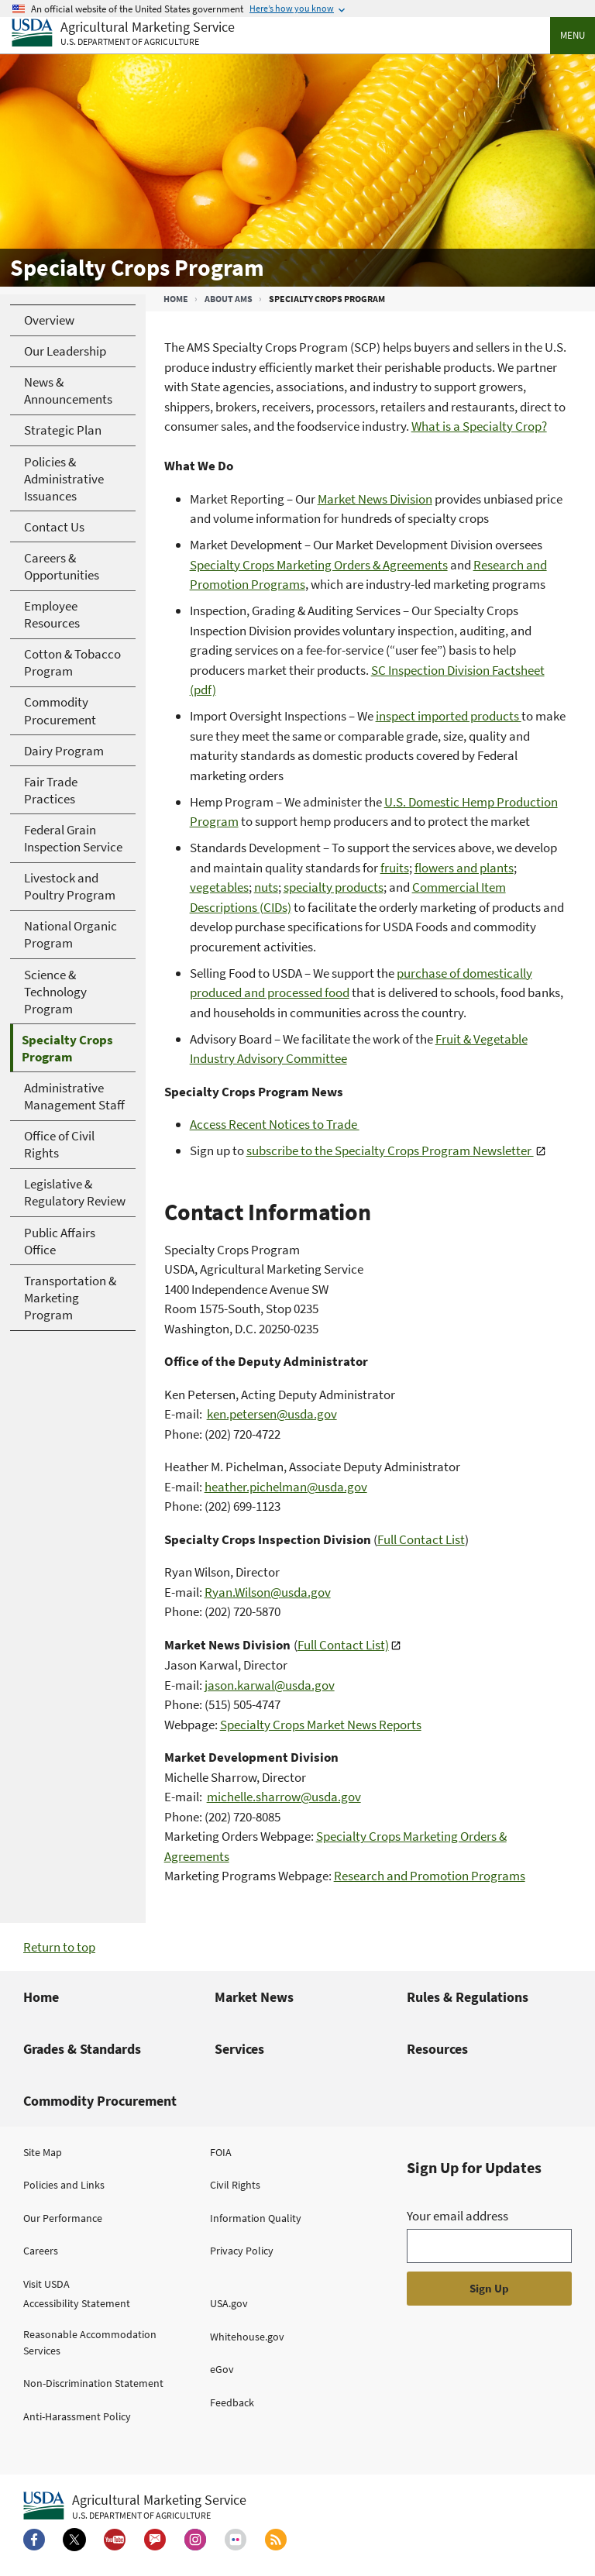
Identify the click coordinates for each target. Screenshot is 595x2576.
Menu (572, 35)
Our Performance (62, 2218)
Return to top (59, 1946)
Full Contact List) (343, 1644)
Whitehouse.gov (247, 2337)
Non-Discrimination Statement (93, 2383)
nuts (266, 887)
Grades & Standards (82, 2049)
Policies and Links (64, 2185)
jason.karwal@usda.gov (270, 1685)
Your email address (457, 2215)
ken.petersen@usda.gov (272, 1413)
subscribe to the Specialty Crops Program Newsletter (390, 1150)
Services (239, 2049)
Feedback (232, 2402)
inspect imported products (448, 715)
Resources (437, 2049)
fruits (394, 867)
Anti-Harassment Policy (77, 2416)
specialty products (333, 887)
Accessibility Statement (76, 2303)
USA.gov (229, 2303)
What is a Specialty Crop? (479, 426)
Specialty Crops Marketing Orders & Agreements (319, 564)
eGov (222, 2369)
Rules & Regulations (467, 1997)
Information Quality (255, 2218)
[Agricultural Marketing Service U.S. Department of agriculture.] (134, 2506)
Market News (254, 1997)
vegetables (219, 887)
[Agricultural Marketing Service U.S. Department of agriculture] (123, 34)
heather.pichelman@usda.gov (286, 1486)
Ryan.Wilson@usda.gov (268, 1592)
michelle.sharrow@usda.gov (284, 1796)
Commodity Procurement (100, 2101)
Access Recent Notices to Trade (274, 1124)
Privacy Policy (241, 2251)
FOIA (221, 2152)
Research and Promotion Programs (429, 1875)
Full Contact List (421, 1539)
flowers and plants (464, 867)
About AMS (229, 298)
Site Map (42, 2152)
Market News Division (375, 498)
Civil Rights (235, 2185)
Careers (40, 2251)
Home (175, 298)
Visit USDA (46, 2284)
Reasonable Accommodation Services (89, 2342)
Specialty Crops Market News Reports (320, 1724)
